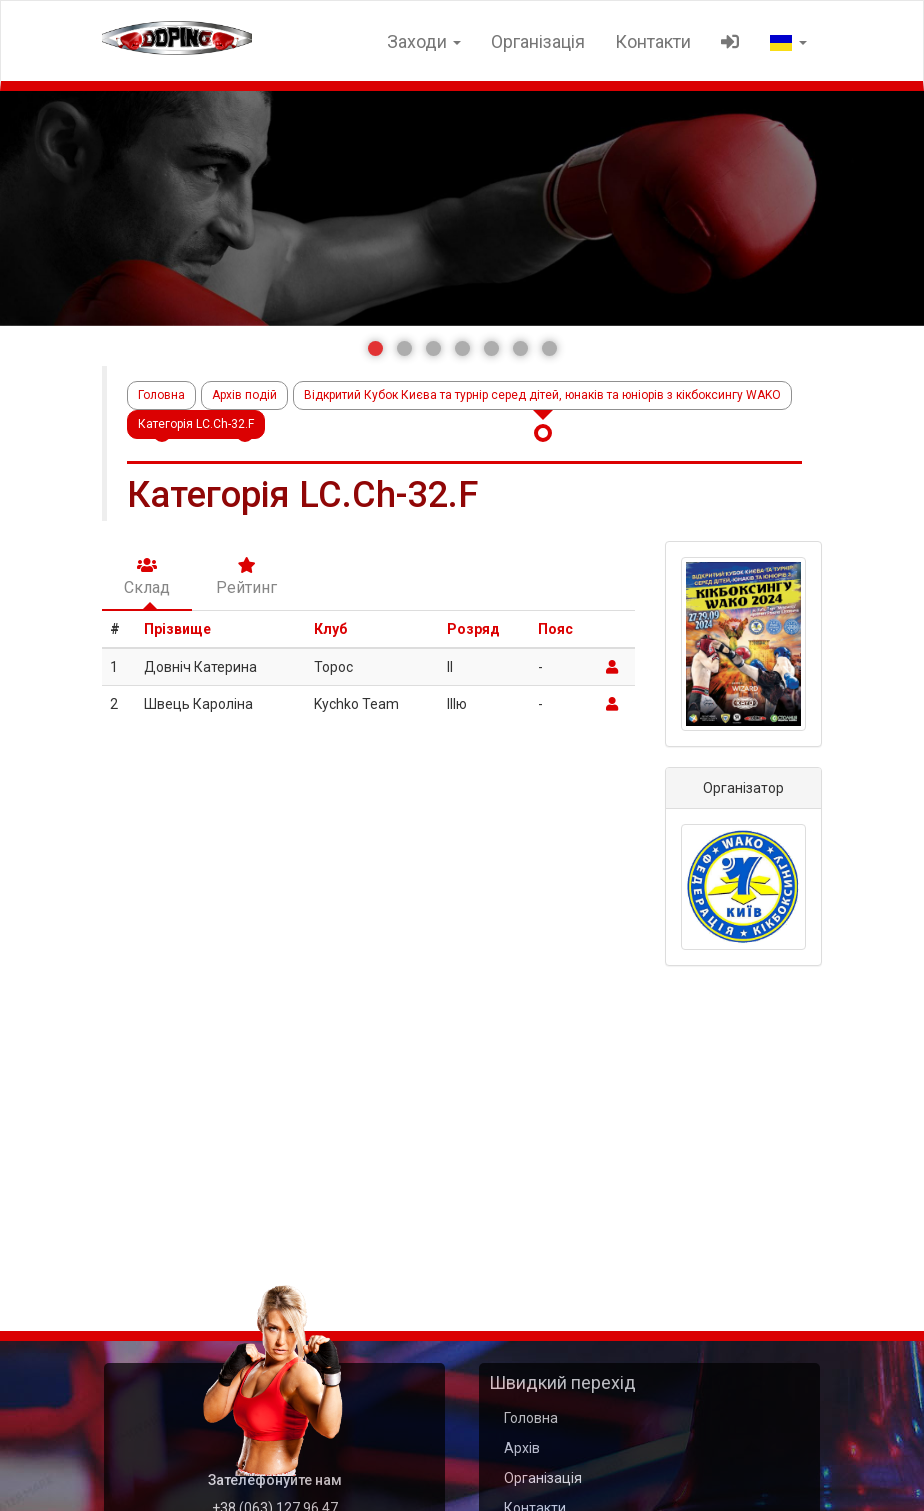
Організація (538, 41)
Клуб (330, 629)
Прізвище (177, 629)
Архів (522, 1448)
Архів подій (244, 395)
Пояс (555, 629)
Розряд (473, 629)
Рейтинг (246, 577)
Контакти (653, 41)
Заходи (424, 41)
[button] (375, 348)
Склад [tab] (147, 577)
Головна (161, 395)
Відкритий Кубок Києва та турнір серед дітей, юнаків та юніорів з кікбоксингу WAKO (542, 395)
